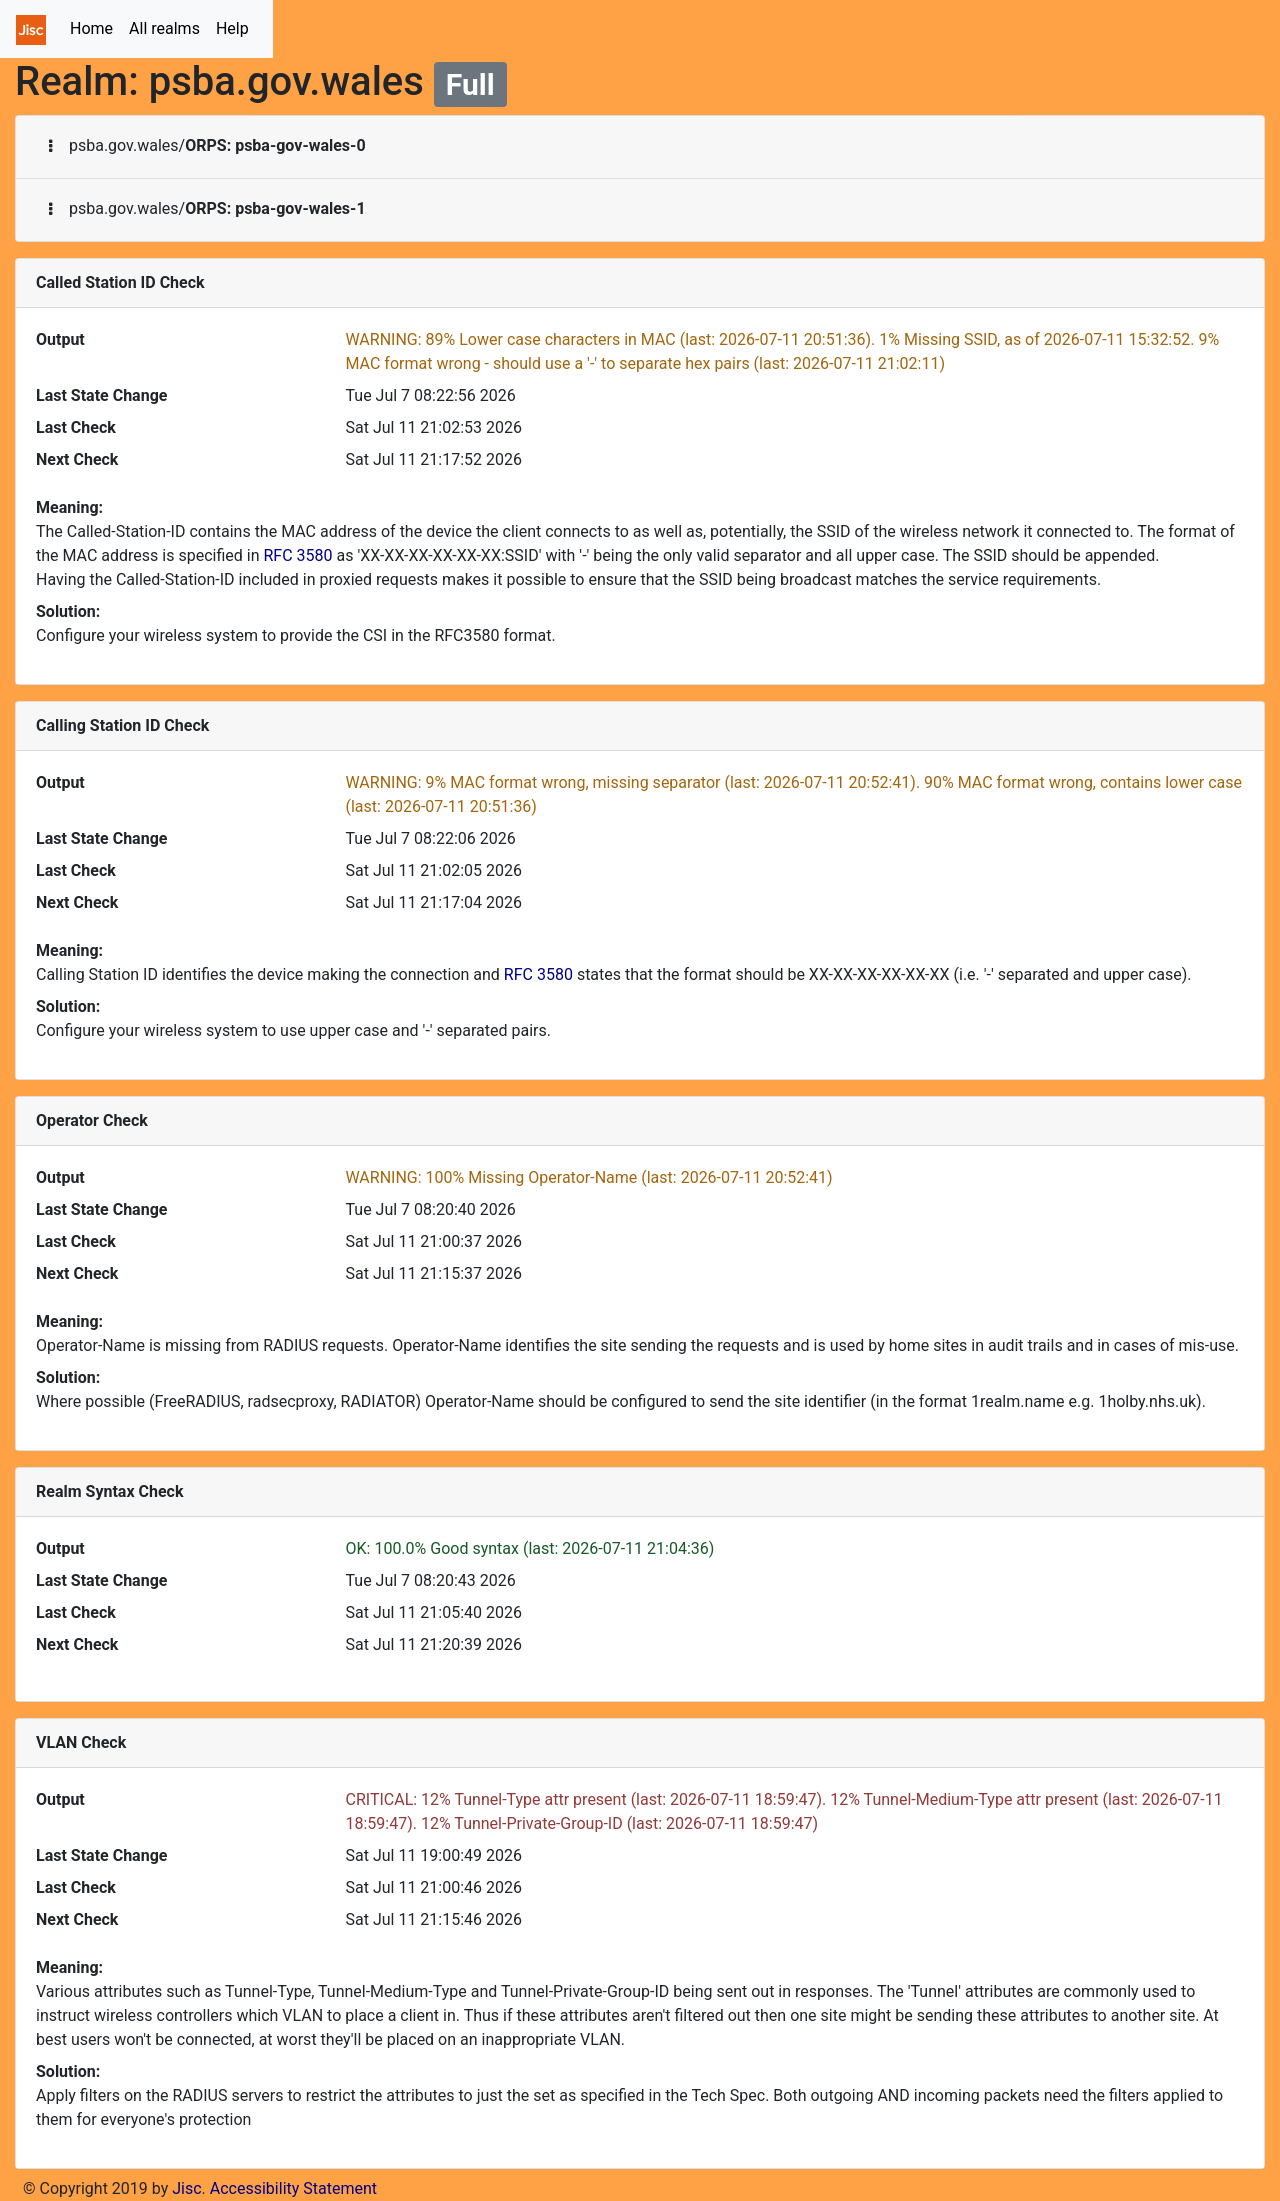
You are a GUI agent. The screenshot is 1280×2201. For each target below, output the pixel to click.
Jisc (186, 2188)
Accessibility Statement (293, 2188)
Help (232, 28)
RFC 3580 (297, 555)
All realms (164, 28)
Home (95, 27)
